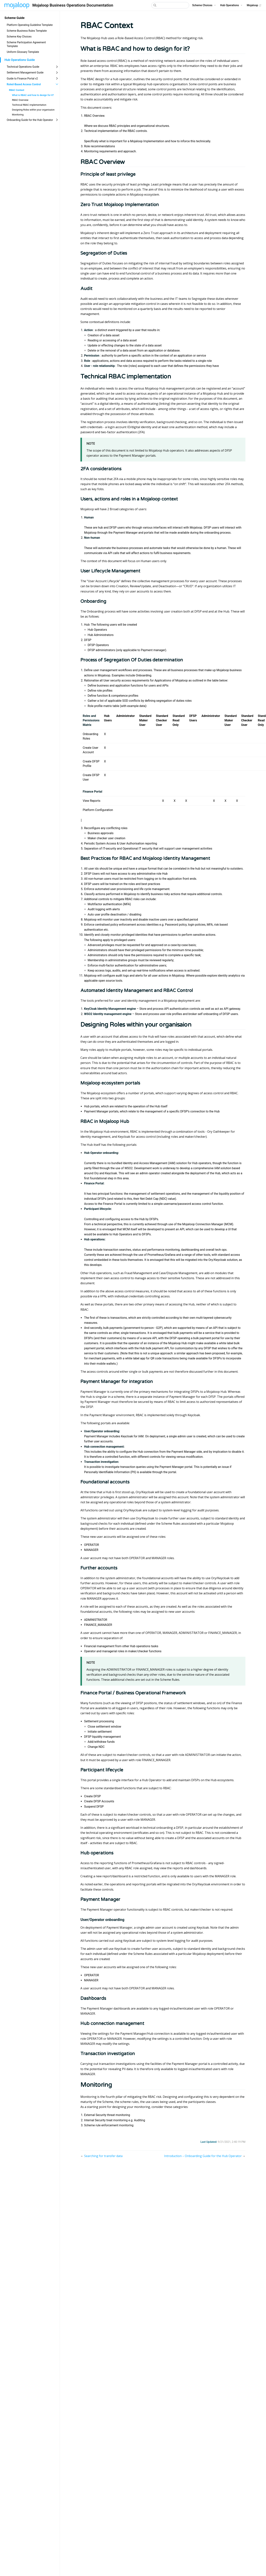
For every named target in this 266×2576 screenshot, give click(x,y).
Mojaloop (254, 5)
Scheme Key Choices (19, 36)
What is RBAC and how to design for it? (33, 95)
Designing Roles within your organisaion (33, 109)
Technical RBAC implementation (29, 104)
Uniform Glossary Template (23, 51)
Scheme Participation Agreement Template (26, 44)
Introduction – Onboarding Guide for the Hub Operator (203, 2156)
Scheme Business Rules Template (27, 30)
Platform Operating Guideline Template (30, 24)
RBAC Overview (20, 100)
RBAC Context (16, 89)
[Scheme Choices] (204, 5)
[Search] (170, 5)
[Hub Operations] (231, 5)
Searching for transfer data (103, 2156)
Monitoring (18, 114)
